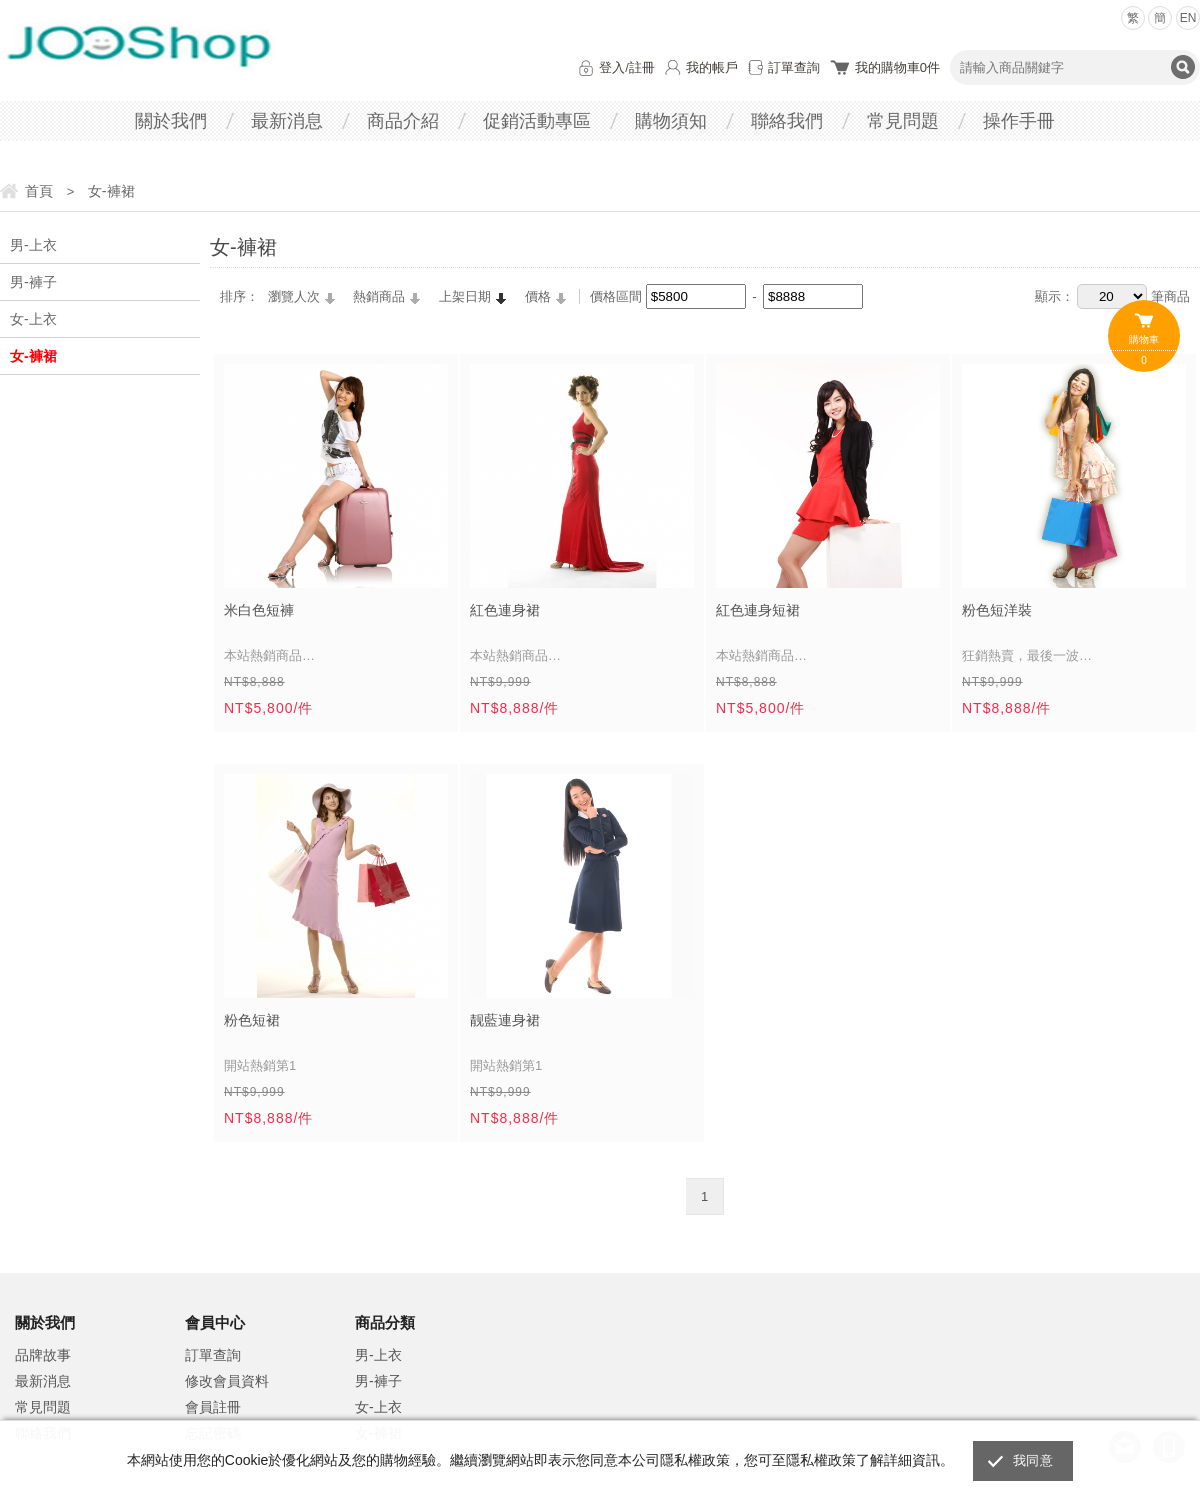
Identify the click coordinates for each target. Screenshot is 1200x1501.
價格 (538, 296)
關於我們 (171, 121)
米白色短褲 (259, 610)
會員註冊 (213, 1407)
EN (1188, 18)
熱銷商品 (379, 296)
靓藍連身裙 (505, 1020)
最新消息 (287, 121)
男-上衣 (33, 245)
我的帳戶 (712, 67)
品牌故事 (43, 1355)
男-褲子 (33, 282)
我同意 (1033, 1460)
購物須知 (671, 121)
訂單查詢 (794, 67)
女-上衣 (33, 319)
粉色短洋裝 (997, 610)
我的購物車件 (897, 67)
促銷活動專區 (537, 121)
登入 (612, 67)
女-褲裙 (33, 356)
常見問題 (903, 121)
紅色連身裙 (505, 610)
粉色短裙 (252, 1020)
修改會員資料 (227, 1381)
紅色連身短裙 (758, 610)
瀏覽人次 (294, 296)
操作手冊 (1019, 121)
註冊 (642, 67)
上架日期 (465, 296)
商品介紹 (403, 121)
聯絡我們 (787, 121)
